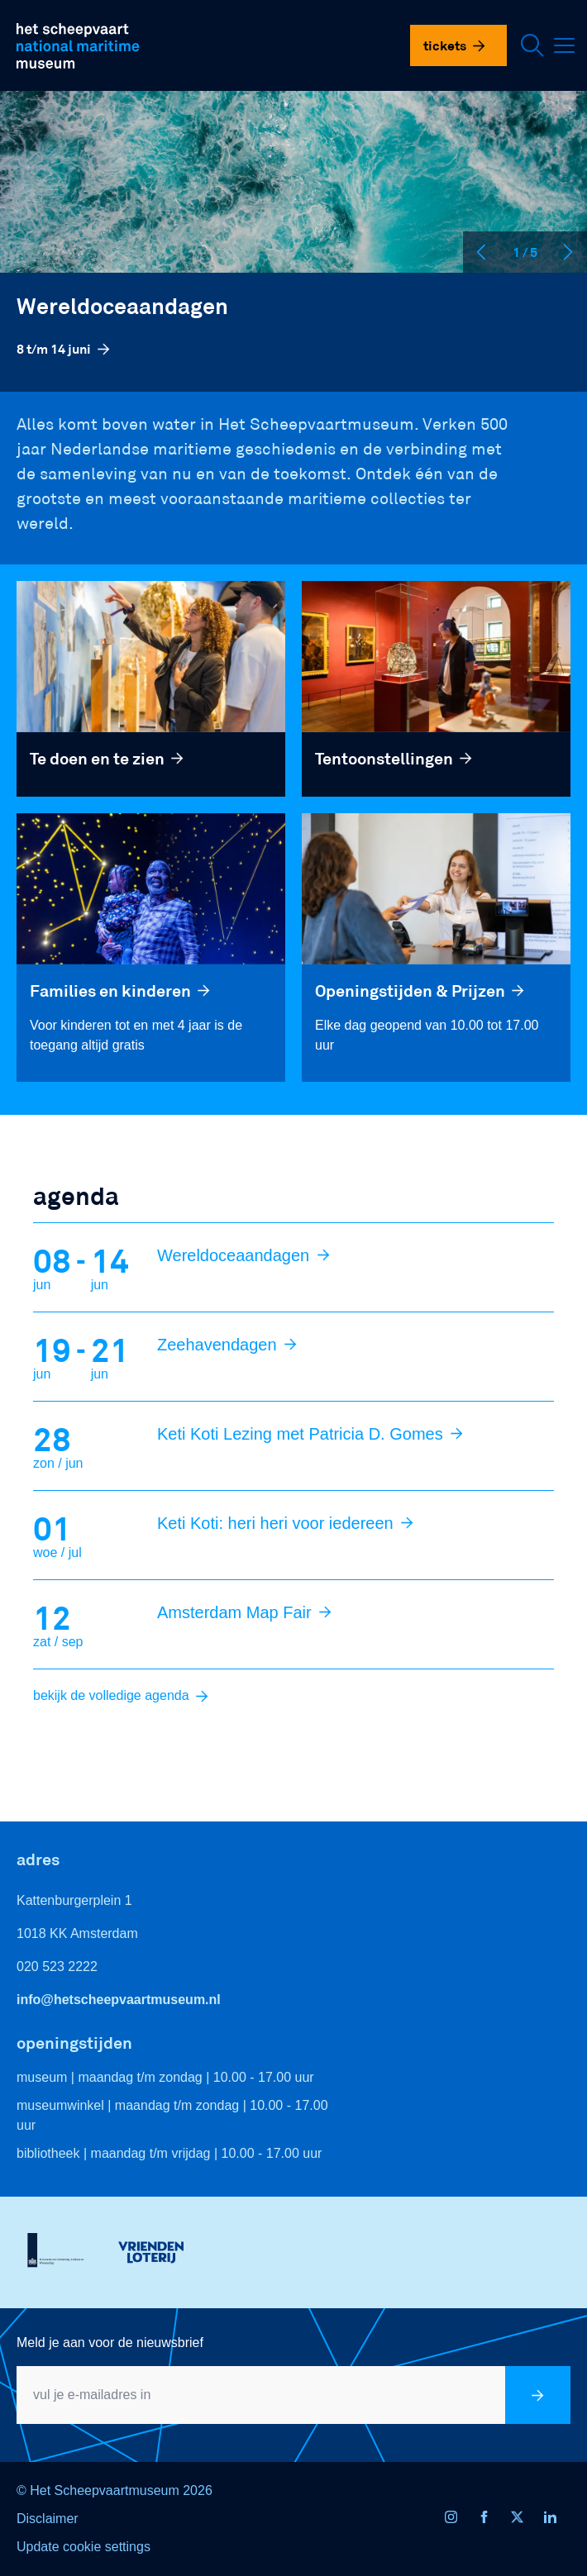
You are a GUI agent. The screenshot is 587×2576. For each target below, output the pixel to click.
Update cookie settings (83, 2547)
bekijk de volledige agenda (120, 1695)
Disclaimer (48, 2519)
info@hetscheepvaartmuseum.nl (119, 2000)
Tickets (454, 45)
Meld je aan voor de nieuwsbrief (110, 2343)
